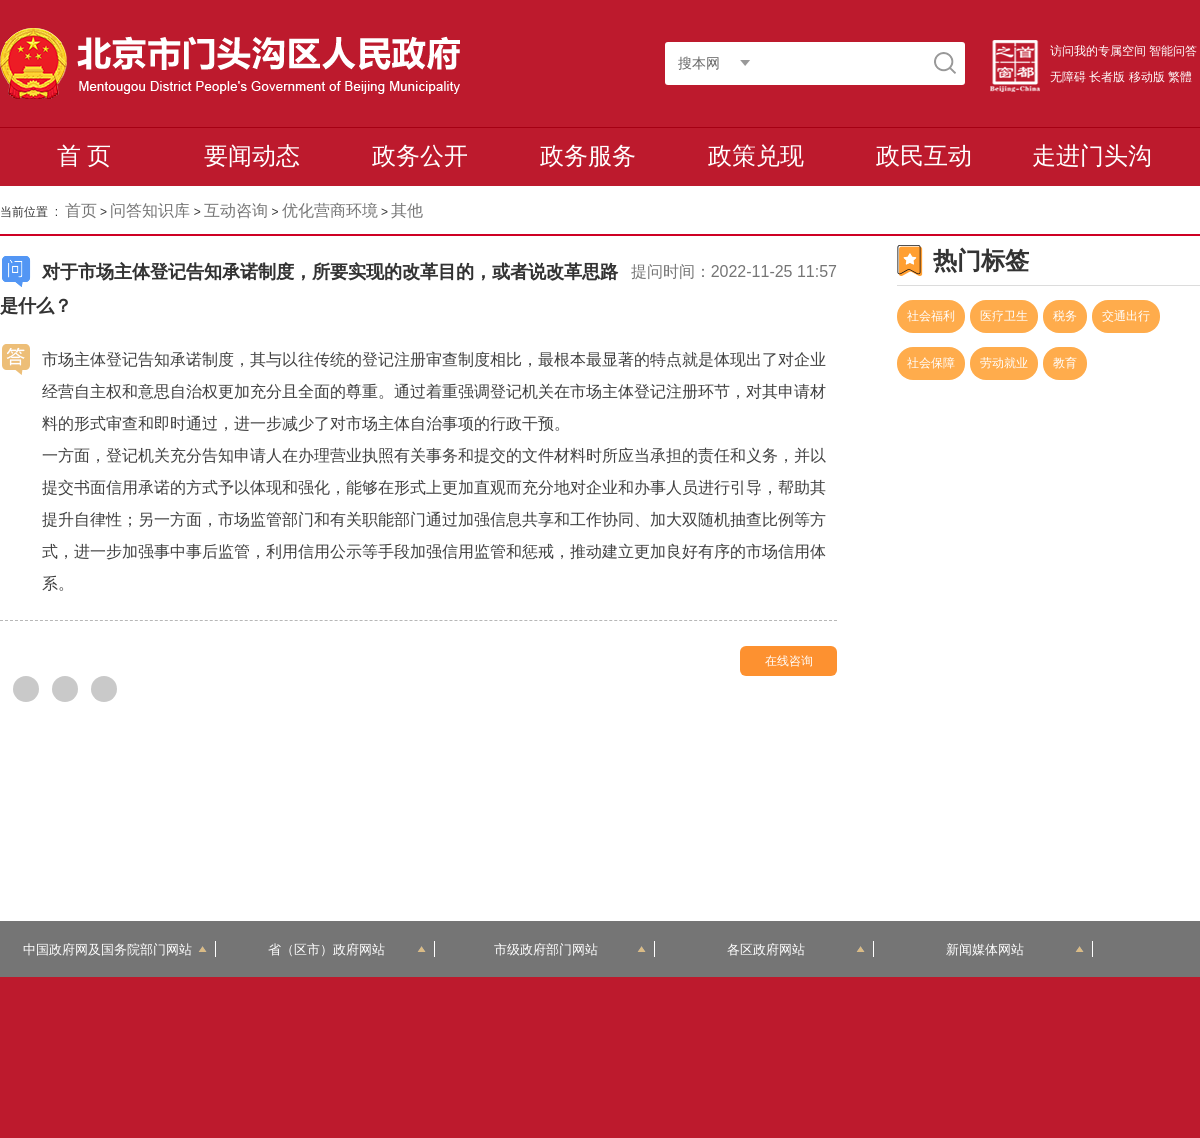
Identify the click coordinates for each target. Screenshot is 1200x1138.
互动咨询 (236, 210)
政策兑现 (756, 155)
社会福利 (931, 316)
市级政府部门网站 (570, 949)
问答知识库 (150, 210)
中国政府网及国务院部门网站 (115, 949)
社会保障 (931, 363)
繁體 (1180, 77)
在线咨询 (789, 661)
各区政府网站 (796, 949)
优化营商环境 (330, 210)
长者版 (1107, 77)
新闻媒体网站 (1015, 949)
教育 (1065, 363)
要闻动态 (252, 155)
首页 (81, 210)
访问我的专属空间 (1098, 51)
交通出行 (1126, 316)
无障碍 (1068, 77)
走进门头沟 (1092, 155)
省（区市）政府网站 (347, 949)
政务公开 (420, 155)
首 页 (84, 155)
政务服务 (588, 155)
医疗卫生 (1004, 316)
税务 (1065, 316)
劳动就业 (1004, 363)
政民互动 (924, 155)
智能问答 (1173, 51)
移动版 (1147, 77)
